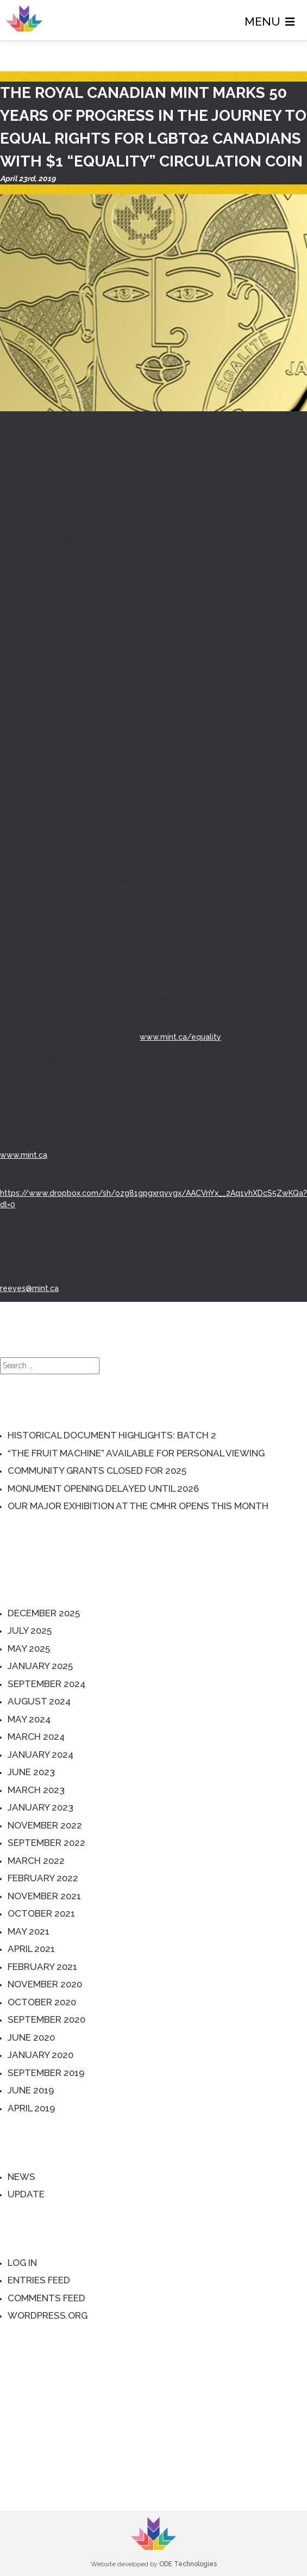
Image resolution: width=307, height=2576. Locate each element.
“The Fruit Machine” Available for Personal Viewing (136, 1453)
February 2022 (43, 1878)
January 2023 (40, 1807)
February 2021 (42, 1966)
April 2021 (31, 1948)
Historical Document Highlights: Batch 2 (112, 1435)
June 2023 (31, 1771)
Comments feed (46, 2298)
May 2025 (29, 1648)
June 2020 (31, 2037)
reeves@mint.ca (29, 1288)
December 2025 (44, 1613)
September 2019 (46, 2072)
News (21, 2176)
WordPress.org (47, 2315)
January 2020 (40, 2054)
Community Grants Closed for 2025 (97, 1470)
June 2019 (31, 2090)
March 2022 (36, 1860)
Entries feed (39, 2280)
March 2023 (36, 1789)
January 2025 (40, 1665)
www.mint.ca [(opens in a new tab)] (23, 1155)
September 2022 (46, 1842)
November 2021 (44, 1896)
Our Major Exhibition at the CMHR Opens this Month (138, 1505)
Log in (22, 2262)
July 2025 (30, 1630)
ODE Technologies (188, 2564)
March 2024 (36, 1736)
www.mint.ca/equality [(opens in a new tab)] (180, 1037)
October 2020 (42, 2002)
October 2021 (41, 1913)
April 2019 (31, 2108)
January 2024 (40, 1754)
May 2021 (28, 1931)
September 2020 (46, 2019)
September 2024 (46, 1683)
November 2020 (45, 1984)
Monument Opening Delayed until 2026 (103, 1488)
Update (26, 2194)
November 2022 (45, 1825)
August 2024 (39, 1701)
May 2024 (29, 1719)
